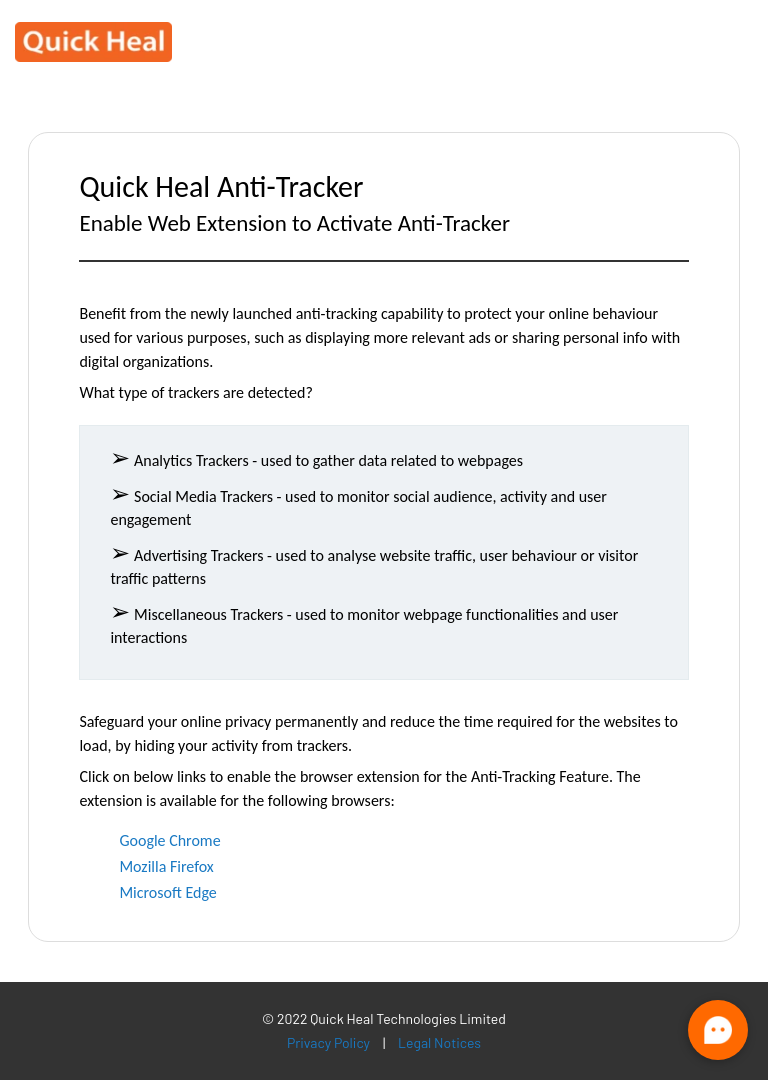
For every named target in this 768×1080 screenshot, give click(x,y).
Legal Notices (439, 1043)
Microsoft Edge (167, 892)
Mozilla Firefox (166, 866)
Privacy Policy (328, 1043)
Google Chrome (169, 840)
